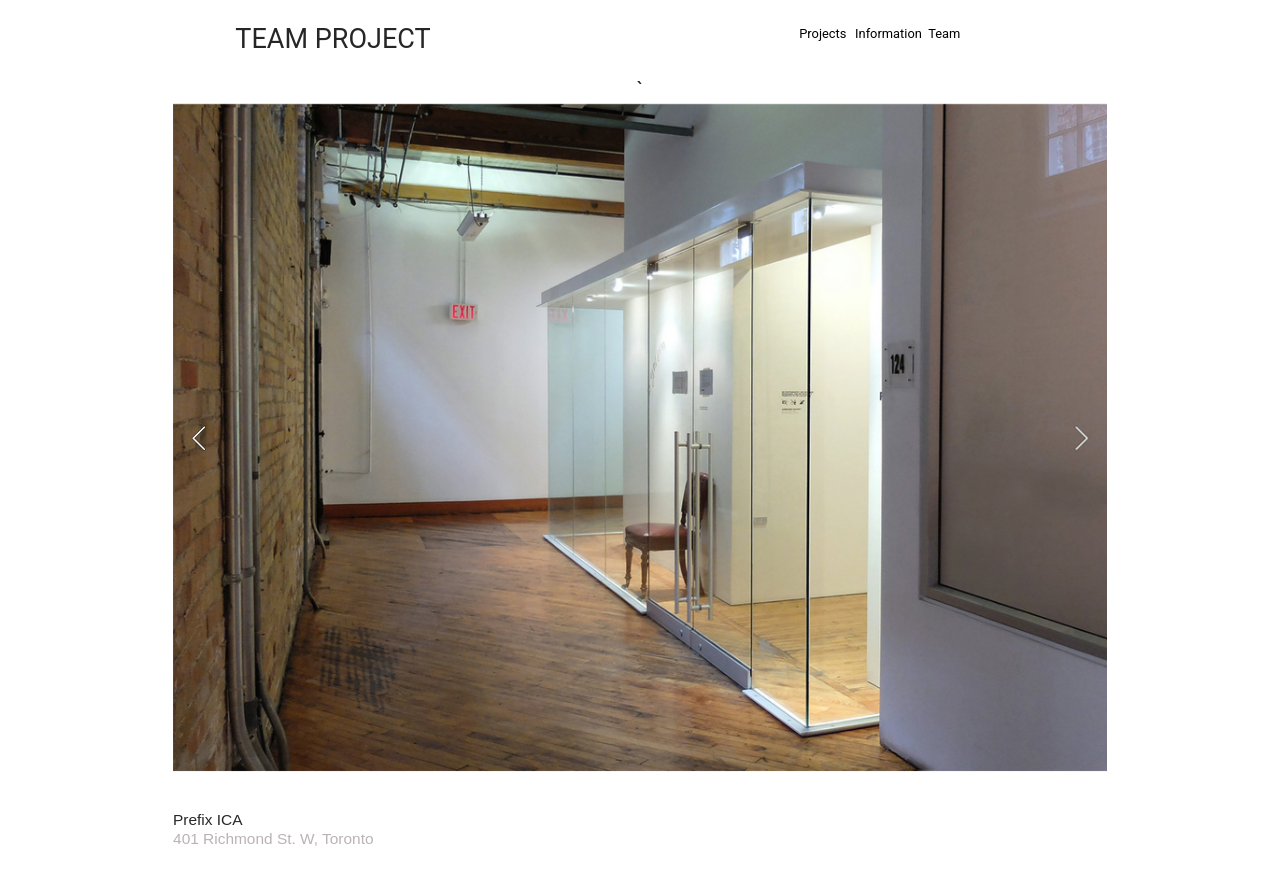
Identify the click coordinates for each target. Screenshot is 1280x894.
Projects (822, 33)
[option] (640, 438)
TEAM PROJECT (332, 39)
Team (944, 33)
